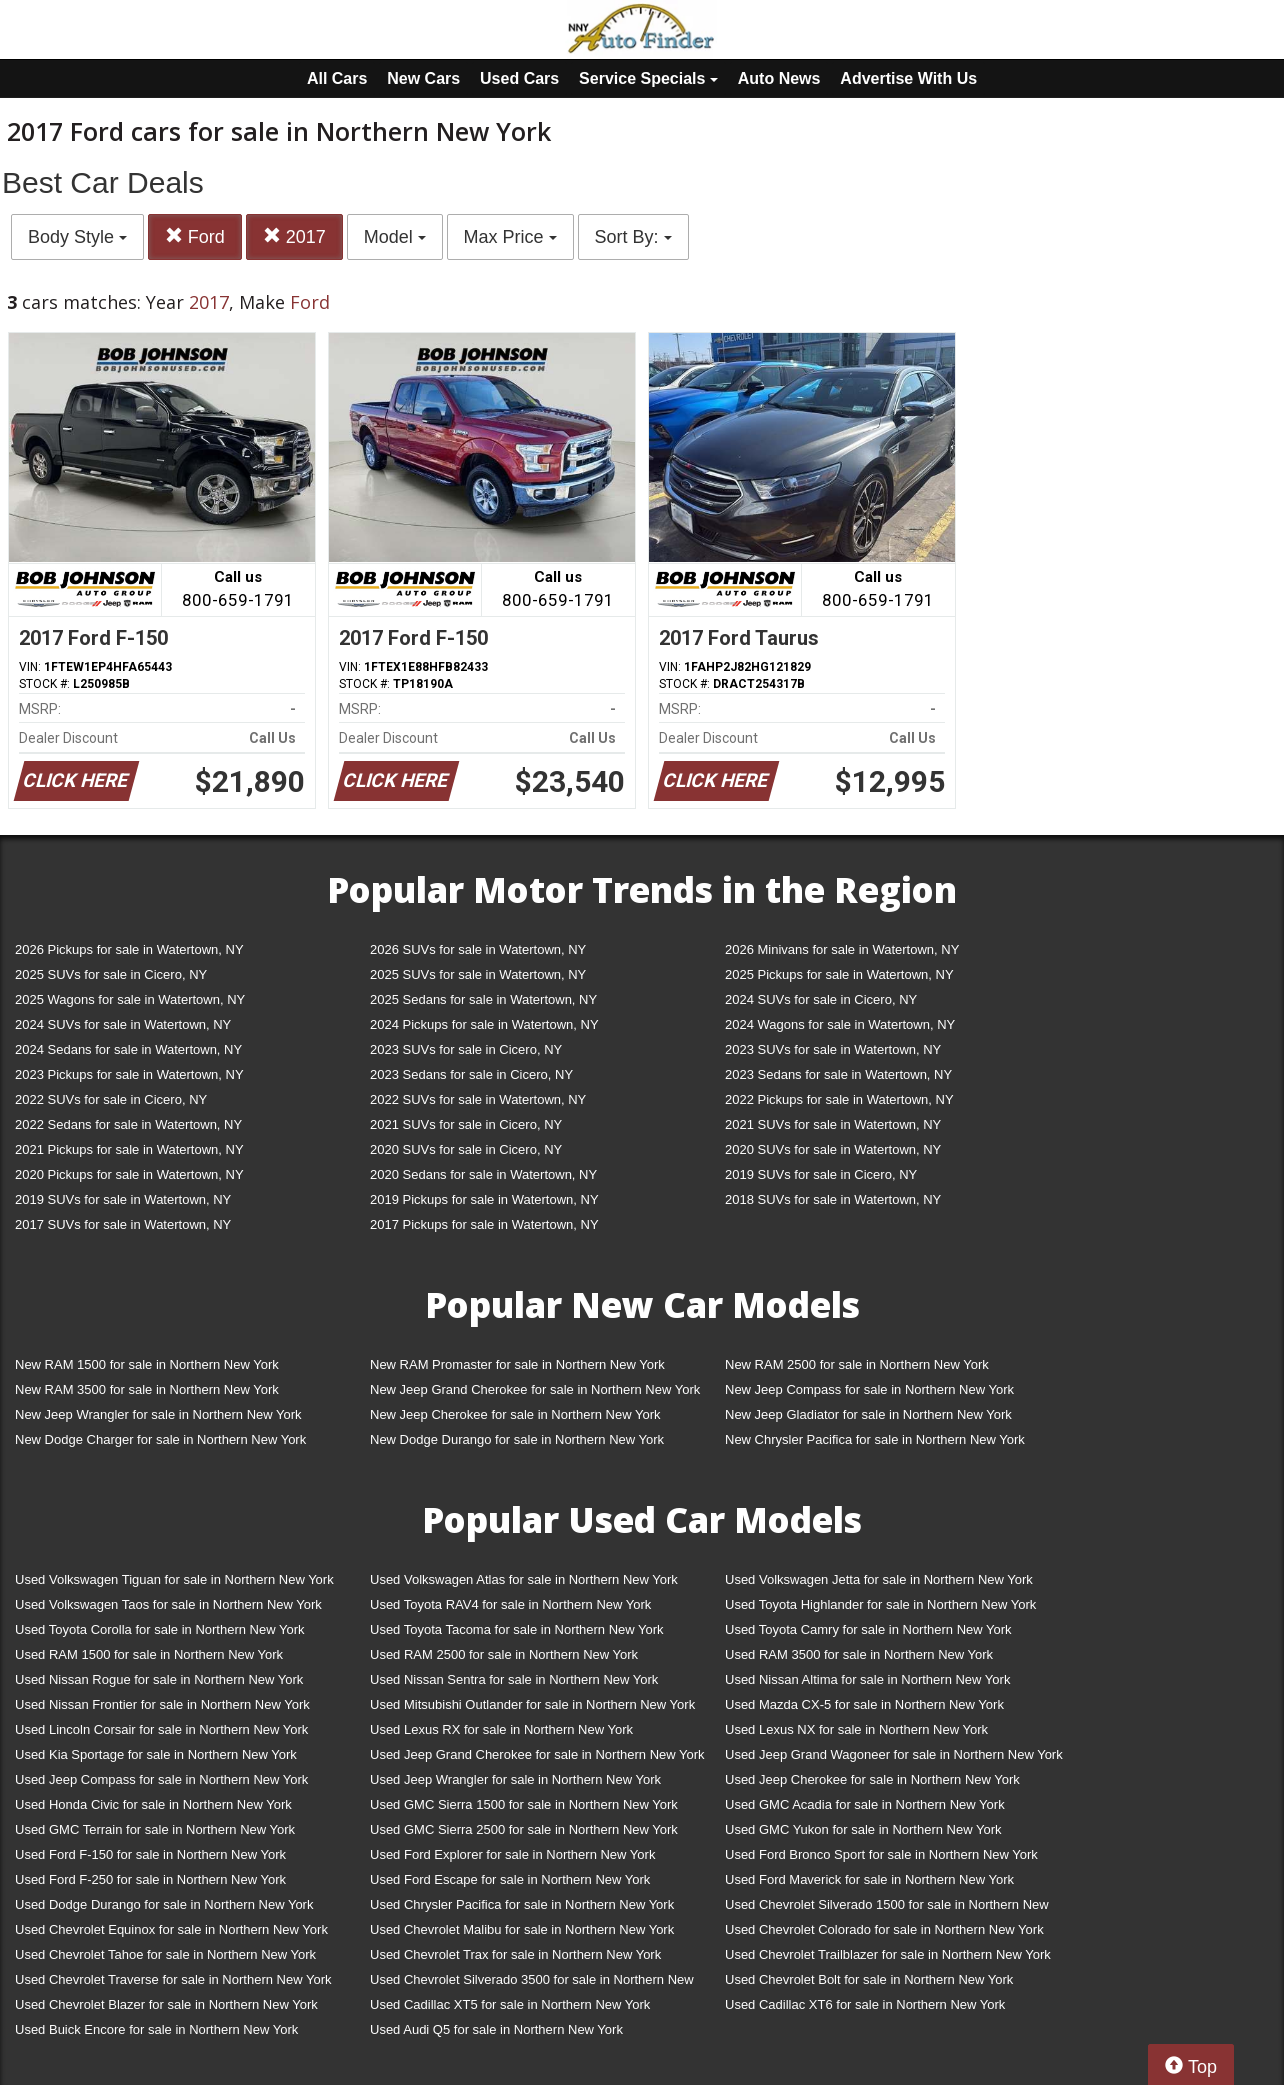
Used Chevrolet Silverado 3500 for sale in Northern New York (532, 1983)
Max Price (510, 237)
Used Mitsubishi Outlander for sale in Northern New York (532, 1704)
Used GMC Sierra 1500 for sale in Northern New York (524, 1804)
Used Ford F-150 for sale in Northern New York (150, 1854)
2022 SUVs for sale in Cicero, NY (111, 1099)
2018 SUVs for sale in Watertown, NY (833, 1199)
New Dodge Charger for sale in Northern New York (160, 1439)
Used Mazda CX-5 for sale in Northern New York (864, 1704)
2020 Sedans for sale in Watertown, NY (483, 1174)
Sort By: (633, 237)
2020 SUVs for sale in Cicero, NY (466, 1149)
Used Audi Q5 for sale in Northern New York (496, 2029)
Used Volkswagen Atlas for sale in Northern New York (524, 1579)
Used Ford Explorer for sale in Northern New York (512, 1854)
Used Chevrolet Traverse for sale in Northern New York (173, 1979)
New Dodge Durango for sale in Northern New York (517, 1439)
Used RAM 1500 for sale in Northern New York (149, 1654)
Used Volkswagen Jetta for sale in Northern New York (879, 1579)
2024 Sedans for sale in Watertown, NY (128, 1049)
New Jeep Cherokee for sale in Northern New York (515, 1414)
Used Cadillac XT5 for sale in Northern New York (510, 2004)
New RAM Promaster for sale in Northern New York (517, 1364)
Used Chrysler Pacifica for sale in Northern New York (522, 1904)
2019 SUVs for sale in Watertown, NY (123, 1199)
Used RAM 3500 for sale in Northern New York (859, 1654)
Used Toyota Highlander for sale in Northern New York (880, 1604)
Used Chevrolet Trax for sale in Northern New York (515, 1954)
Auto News (779, 78)
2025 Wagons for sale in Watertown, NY (130, 999)
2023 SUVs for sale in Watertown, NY (833, 1049)
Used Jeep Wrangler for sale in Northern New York (515, 1779)
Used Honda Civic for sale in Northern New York (153, 1804)
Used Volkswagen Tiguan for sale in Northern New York (174, 1579)
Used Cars (519, 78)
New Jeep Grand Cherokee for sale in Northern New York (535, 1389)
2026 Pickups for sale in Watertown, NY (129, 949)
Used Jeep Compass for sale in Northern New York (161, 1779)
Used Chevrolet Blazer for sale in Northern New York (166, 2004)
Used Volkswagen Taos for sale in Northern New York (168, 1604)
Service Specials (648, 78)
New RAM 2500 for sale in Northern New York (857, 1364)
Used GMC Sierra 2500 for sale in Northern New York (524, 1829)
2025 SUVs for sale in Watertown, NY (478, 974)
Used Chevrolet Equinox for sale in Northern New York (171, 1929)
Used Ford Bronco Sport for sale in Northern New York (881, 1854)
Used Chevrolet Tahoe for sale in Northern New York (165, 1954)
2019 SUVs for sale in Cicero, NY (821, 1174)
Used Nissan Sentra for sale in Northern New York (514, 1679)
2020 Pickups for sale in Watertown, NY (129, 1174)
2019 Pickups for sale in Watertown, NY (484, 1199)
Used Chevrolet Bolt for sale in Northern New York (869, 1979)
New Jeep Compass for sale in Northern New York (869, 1389)
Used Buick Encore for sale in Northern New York (156, 2029)
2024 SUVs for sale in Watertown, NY (123, 1024)
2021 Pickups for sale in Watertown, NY (129, 1149)
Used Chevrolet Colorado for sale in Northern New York (884, 1929)
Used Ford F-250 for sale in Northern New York (150, 1879)
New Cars (423, 78)
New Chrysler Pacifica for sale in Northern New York (875, 1439)
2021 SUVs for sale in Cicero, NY (466, 1124)
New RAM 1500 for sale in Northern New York (147, 1364)
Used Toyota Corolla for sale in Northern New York (160, 1629)
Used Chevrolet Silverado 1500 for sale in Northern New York (887, 1908)
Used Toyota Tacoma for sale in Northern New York (517, 1629)
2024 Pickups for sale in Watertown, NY (484, 1024)
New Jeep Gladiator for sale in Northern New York (868, 1414)
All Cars (337, 78)
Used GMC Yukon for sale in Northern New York (863, 1829)
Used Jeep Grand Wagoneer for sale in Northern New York (894, 1754)
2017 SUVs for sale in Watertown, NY (123, 1224)
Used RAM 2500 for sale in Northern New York (504, 1654)
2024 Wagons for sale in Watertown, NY (840, 1024)
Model (395, 237)
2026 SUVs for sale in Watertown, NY (478, 949)
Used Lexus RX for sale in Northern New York (501, 1729)
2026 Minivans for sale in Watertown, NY (842, 949)
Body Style (77, 237)
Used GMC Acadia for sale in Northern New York (865, 1804)
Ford (195, 236)
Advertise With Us (908, 78)
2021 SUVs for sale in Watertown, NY (833, 1124)
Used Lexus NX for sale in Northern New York (856, 1729)
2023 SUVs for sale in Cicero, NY (466, 1049)
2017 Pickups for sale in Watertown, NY (484, 1224)
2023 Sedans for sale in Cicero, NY (471, 1074)
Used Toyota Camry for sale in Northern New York (868, 1629)
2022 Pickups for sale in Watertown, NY (839, 1099)
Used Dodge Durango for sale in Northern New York (164, 1904)
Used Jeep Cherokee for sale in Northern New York (872, 1779)
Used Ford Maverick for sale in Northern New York (869, 1879)
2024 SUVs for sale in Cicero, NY (821, 999)
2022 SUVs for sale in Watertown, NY (478, 1099)
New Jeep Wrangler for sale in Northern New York (158, 1414)
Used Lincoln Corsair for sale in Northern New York (161, 1729)
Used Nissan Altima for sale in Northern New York (867, 1679)
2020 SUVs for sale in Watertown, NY (833, 1149)
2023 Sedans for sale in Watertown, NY (838, 1074)
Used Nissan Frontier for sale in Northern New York (162, 1704)
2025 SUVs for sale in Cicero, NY (111, 974)
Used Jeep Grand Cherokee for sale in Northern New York (537, 1754)
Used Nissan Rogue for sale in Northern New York (159, 1679)
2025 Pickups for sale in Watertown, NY (839, 974)
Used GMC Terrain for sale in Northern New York (155, 1829)
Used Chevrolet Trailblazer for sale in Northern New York (888, 1954)
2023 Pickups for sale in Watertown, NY (129, 1074)
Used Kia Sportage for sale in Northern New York (156, 1754)
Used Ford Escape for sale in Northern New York (510, 1879)
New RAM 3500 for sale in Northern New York (147, 1389)
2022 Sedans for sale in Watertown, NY (128, 1124)
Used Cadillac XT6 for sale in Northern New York (865, 2004)
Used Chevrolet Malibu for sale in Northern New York (522, 1929)
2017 (294, 236)
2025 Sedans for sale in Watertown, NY (483, 999)
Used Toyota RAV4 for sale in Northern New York (510, 1604)
